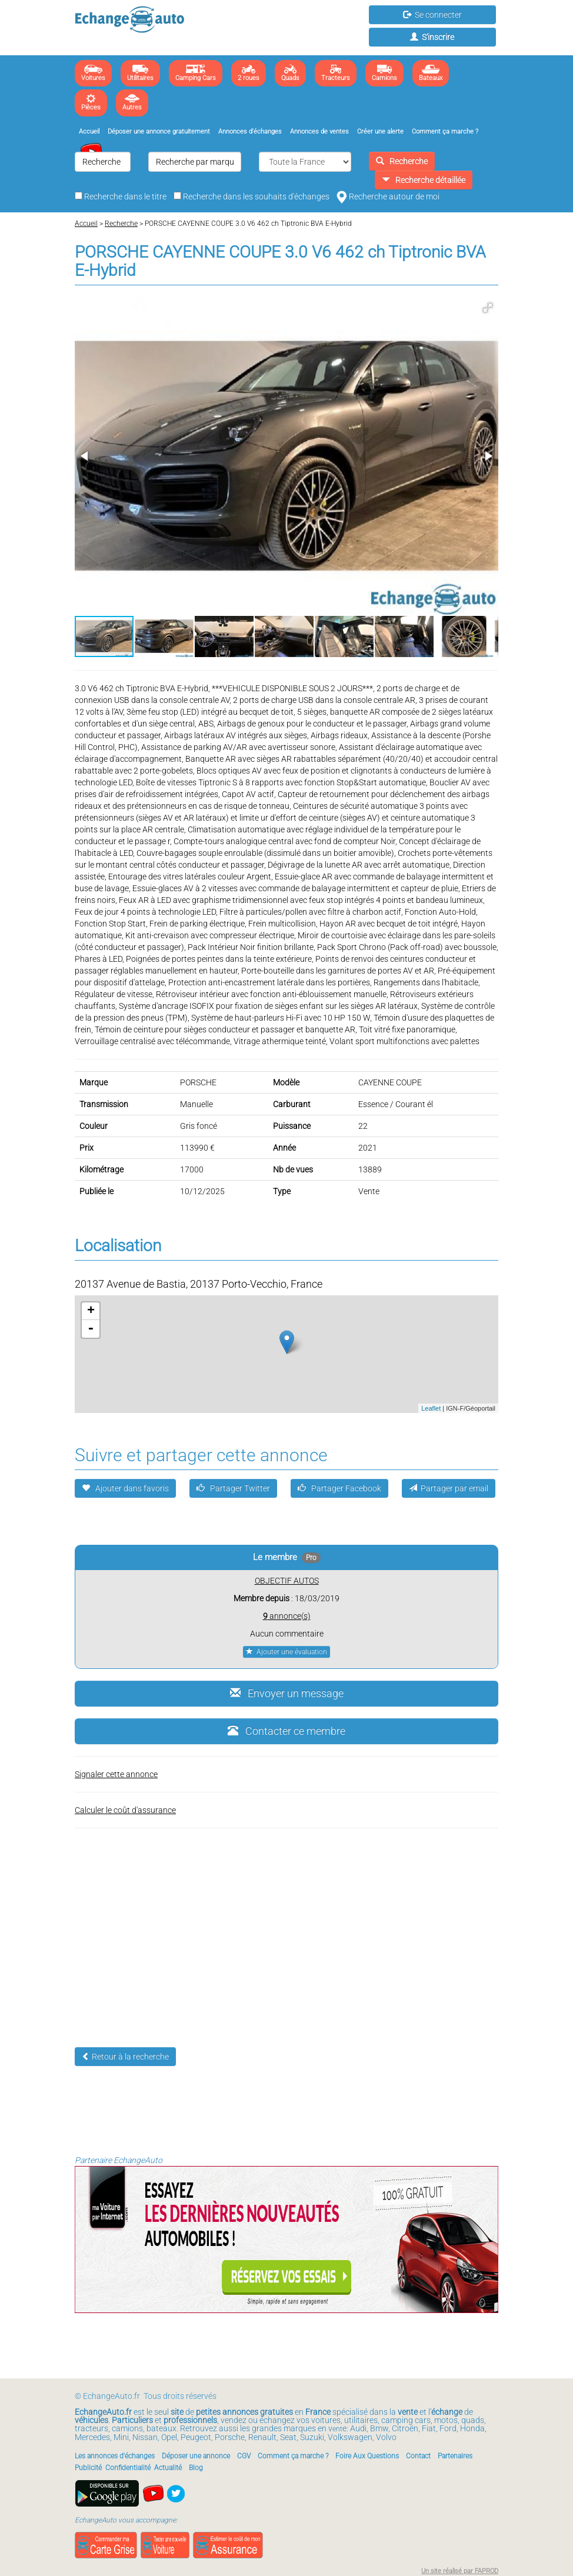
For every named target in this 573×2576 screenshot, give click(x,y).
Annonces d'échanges (250, 131)
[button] (487, 307)
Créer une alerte (380, 131)
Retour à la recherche (125, 2056)
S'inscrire (432, 37)
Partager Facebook (339, 1488)
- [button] (90, 1329)
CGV (244, 2456)
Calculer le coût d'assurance (125, 1810)
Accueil (89, 131)
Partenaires (455, 2456)
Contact (418, 2456)
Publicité (88, 2468)
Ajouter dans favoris (125, 1488)
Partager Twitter (233, 1488)
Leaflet (431, 1408)
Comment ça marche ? (445, 131)
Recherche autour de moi (388, 196)
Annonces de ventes (319, 131)
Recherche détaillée (423, 180)
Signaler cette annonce (116, 1774)
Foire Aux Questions (367, 2456)
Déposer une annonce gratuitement (159, 131)
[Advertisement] (286, 1929)
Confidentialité (128, 2468)
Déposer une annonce (196, 2456)
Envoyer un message (287, 1693)
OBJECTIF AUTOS (287, 1580)
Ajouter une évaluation (286, 1652)
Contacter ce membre (286, 1731)
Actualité (168, 2468)
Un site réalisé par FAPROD (459, 2571)
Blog (196, 2468)
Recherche (402, 161)
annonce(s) (287, 1616)
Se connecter (432, 14)
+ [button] (91, 1311)
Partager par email (448, 1488)
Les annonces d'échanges (115, 2456)
